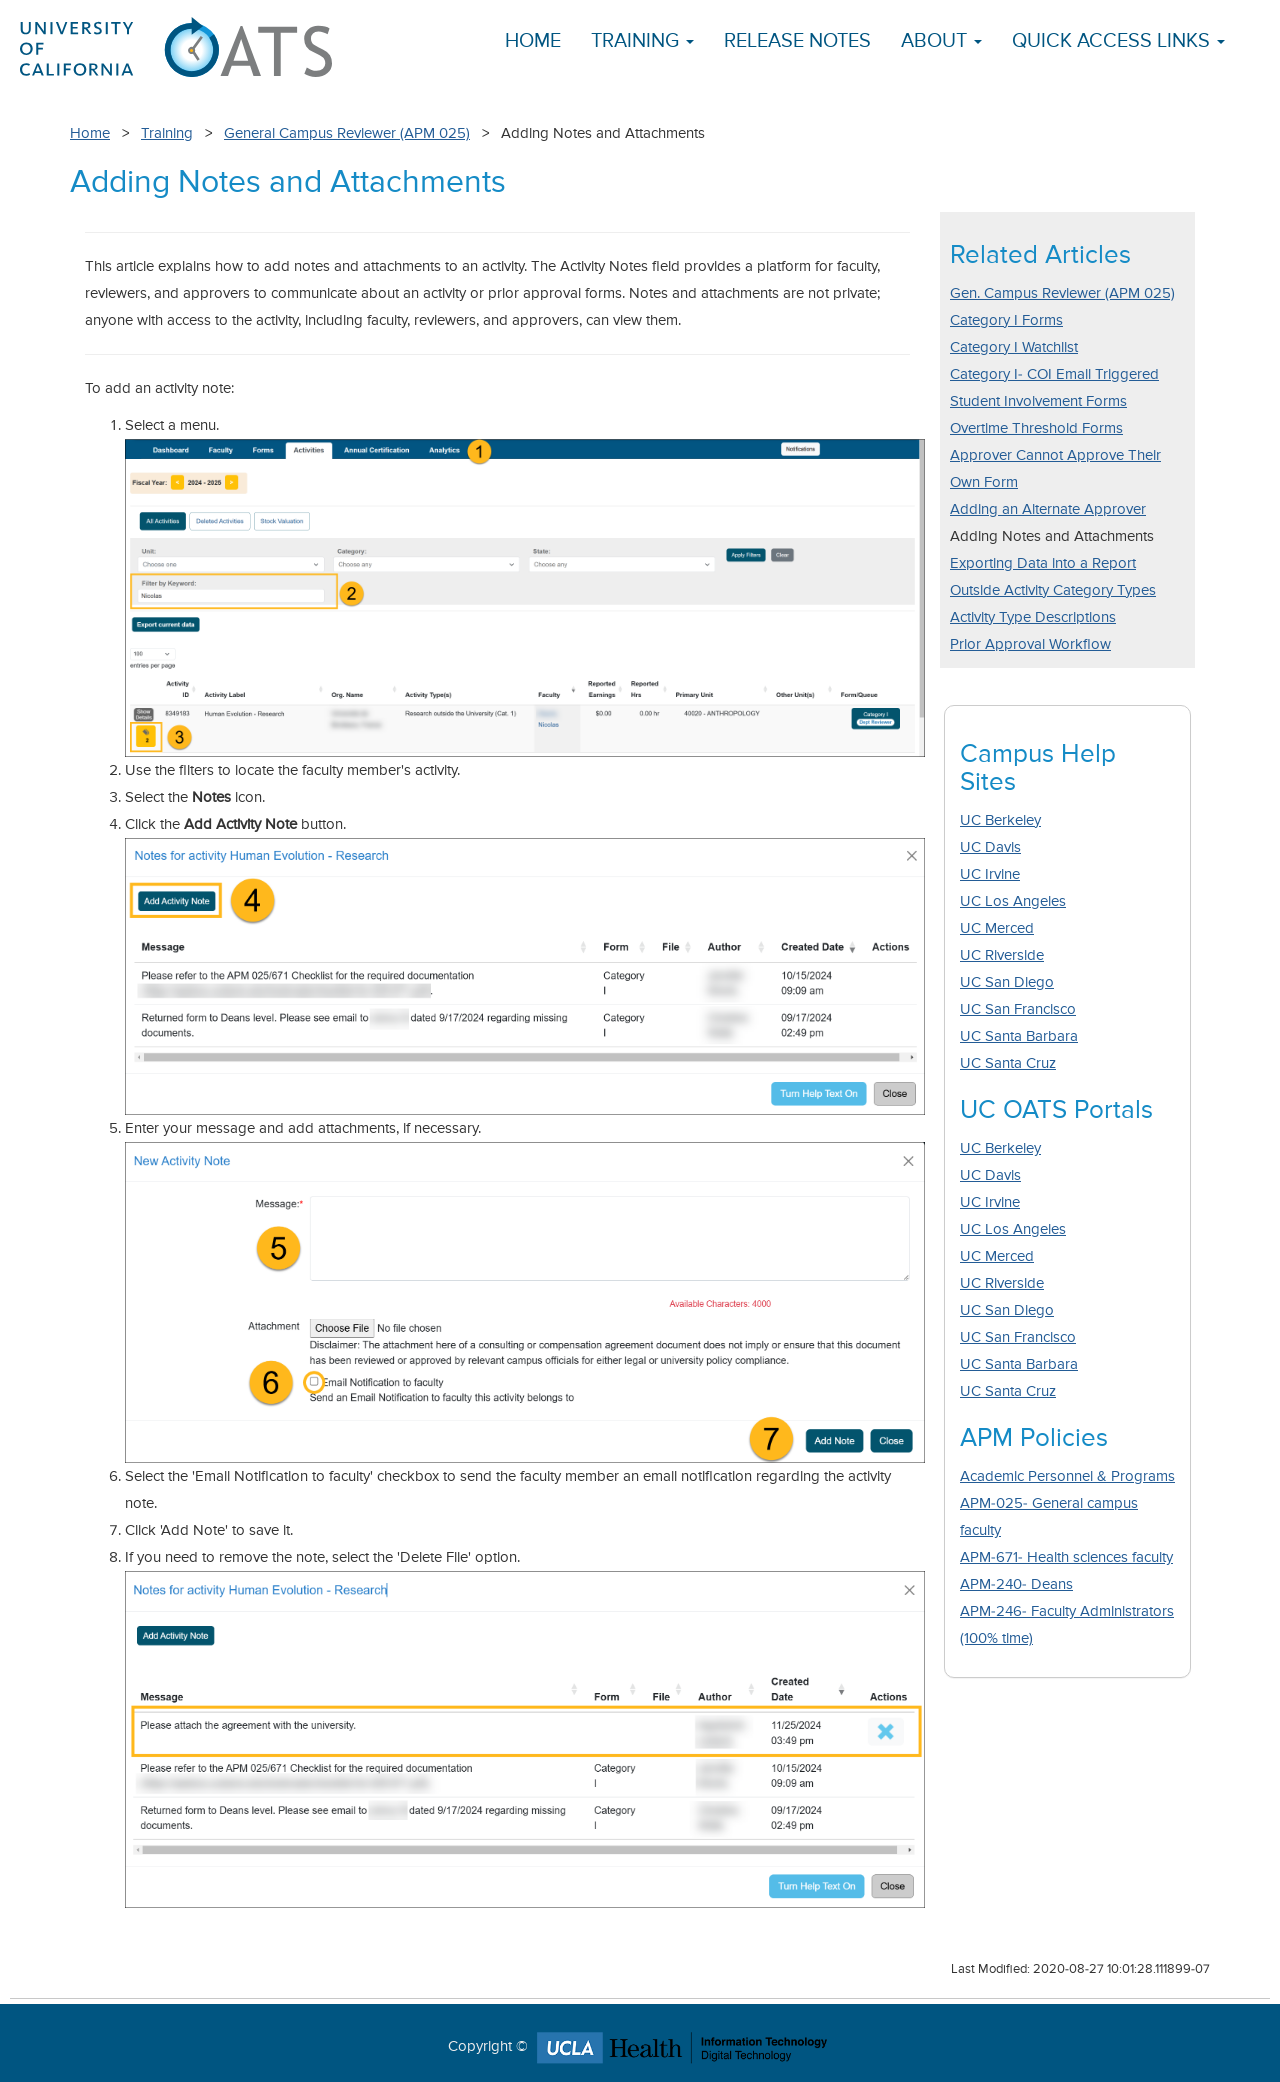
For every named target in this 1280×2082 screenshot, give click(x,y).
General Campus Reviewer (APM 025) (347, 133)
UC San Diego (1007, 982)
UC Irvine (990, 874)
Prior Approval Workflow (1030, 644)
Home (533, 41)
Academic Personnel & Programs (1067, 1476)
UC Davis (990, 847)
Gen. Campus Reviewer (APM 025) (1062, 293)
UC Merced (997, 928)
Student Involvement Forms (1038, 401)
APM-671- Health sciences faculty (1066, 1557)
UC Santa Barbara (1019, 1036)
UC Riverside (1002, 955)
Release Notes (797, 41)
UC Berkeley (1000, 820)
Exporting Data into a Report (1043, 563)
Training (167, 133)
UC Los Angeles (1013, 901)
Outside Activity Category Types (1053, 590)
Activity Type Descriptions (1033, 617)
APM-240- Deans (1016, 1584)
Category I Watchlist (1014, 347)
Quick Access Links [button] (1118, 41)
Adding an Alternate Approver (1048, 509)
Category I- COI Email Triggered (1054, 374)
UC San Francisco (1018, 1009)
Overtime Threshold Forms (1036, 428)
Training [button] (642, 41)
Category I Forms (1006, 320)
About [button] (941, 41)
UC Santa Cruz (1008, 1063)
